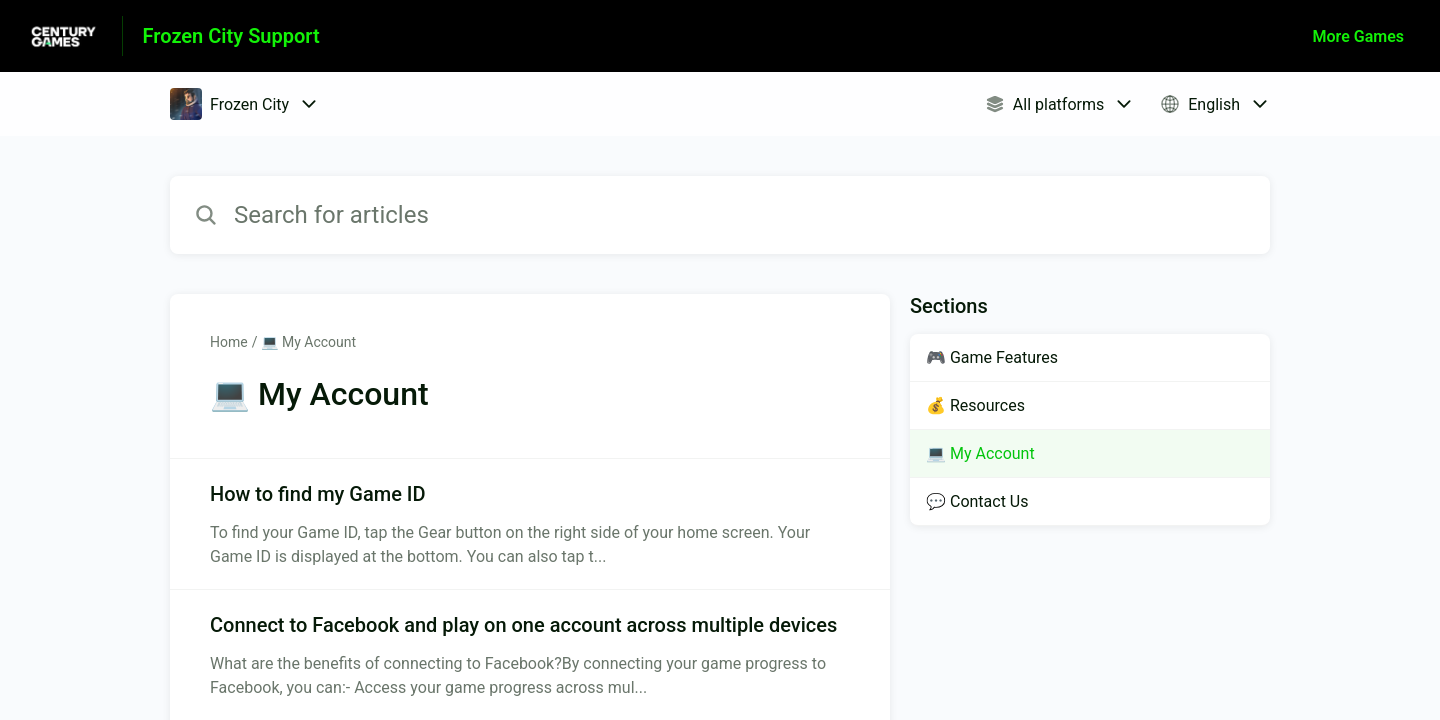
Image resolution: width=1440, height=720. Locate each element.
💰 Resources (975, 405)
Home (229, 342)
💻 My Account (308, 342)
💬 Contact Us (977, 501)
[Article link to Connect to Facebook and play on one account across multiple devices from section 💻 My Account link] (530, 655)
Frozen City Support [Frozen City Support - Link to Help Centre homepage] (231, 36)
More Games (1358, 36)
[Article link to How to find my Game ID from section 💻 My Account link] (530, 524)
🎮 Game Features (992, 357)
